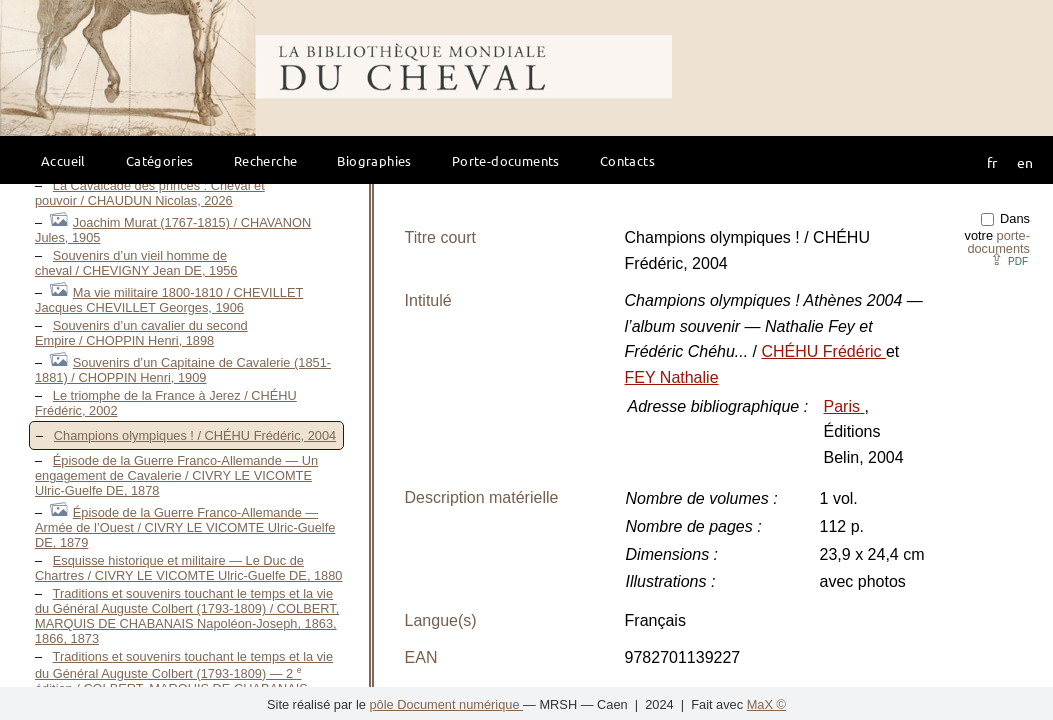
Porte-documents (506, 160)
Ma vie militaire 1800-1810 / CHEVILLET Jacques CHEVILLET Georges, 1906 (169, 300)
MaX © (766, 704)
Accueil (63, 160)
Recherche (266, 160)
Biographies (374, 160)
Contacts (627, 160)
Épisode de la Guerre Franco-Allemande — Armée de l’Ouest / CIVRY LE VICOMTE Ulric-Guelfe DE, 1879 (185, 527)
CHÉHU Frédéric (824, 351)
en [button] (1025, 162)
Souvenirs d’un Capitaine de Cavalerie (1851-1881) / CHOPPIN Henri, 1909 (183, 370)
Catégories (160, 160)
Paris (844, 406)
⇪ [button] (1009, 259)
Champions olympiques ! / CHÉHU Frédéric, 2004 (195, 435)
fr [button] (992, 162)
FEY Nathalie (672, 377)
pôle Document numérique (446, 704)
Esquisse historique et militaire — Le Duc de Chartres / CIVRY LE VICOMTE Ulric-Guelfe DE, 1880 (188, 568)
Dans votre (997, 233)
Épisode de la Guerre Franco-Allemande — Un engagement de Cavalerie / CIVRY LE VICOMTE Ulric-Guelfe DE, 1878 (176, 475)
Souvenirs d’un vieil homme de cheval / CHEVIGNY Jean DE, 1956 (136, 263)
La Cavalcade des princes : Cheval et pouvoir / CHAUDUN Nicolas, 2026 (150, 193)
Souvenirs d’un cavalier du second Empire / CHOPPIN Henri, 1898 (141, 333)
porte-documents (998, 242)
